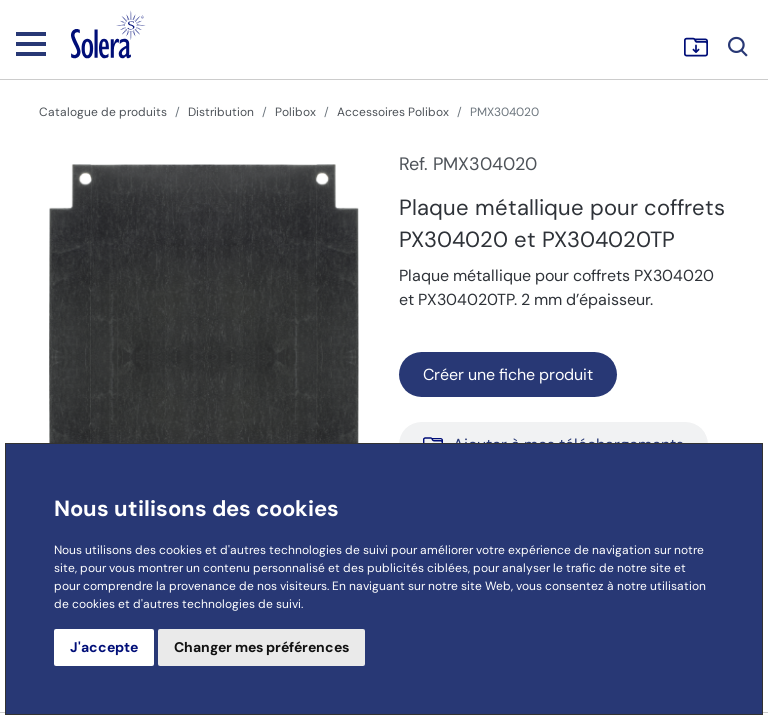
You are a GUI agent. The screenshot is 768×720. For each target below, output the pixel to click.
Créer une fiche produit (508, 374)
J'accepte (104, 647)
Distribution (221, 112)
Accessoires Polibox (393, 112)
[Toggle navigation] (31, 43)
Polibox (295, 112)
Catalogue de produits (103, 112)
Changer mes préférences (261, 647)
